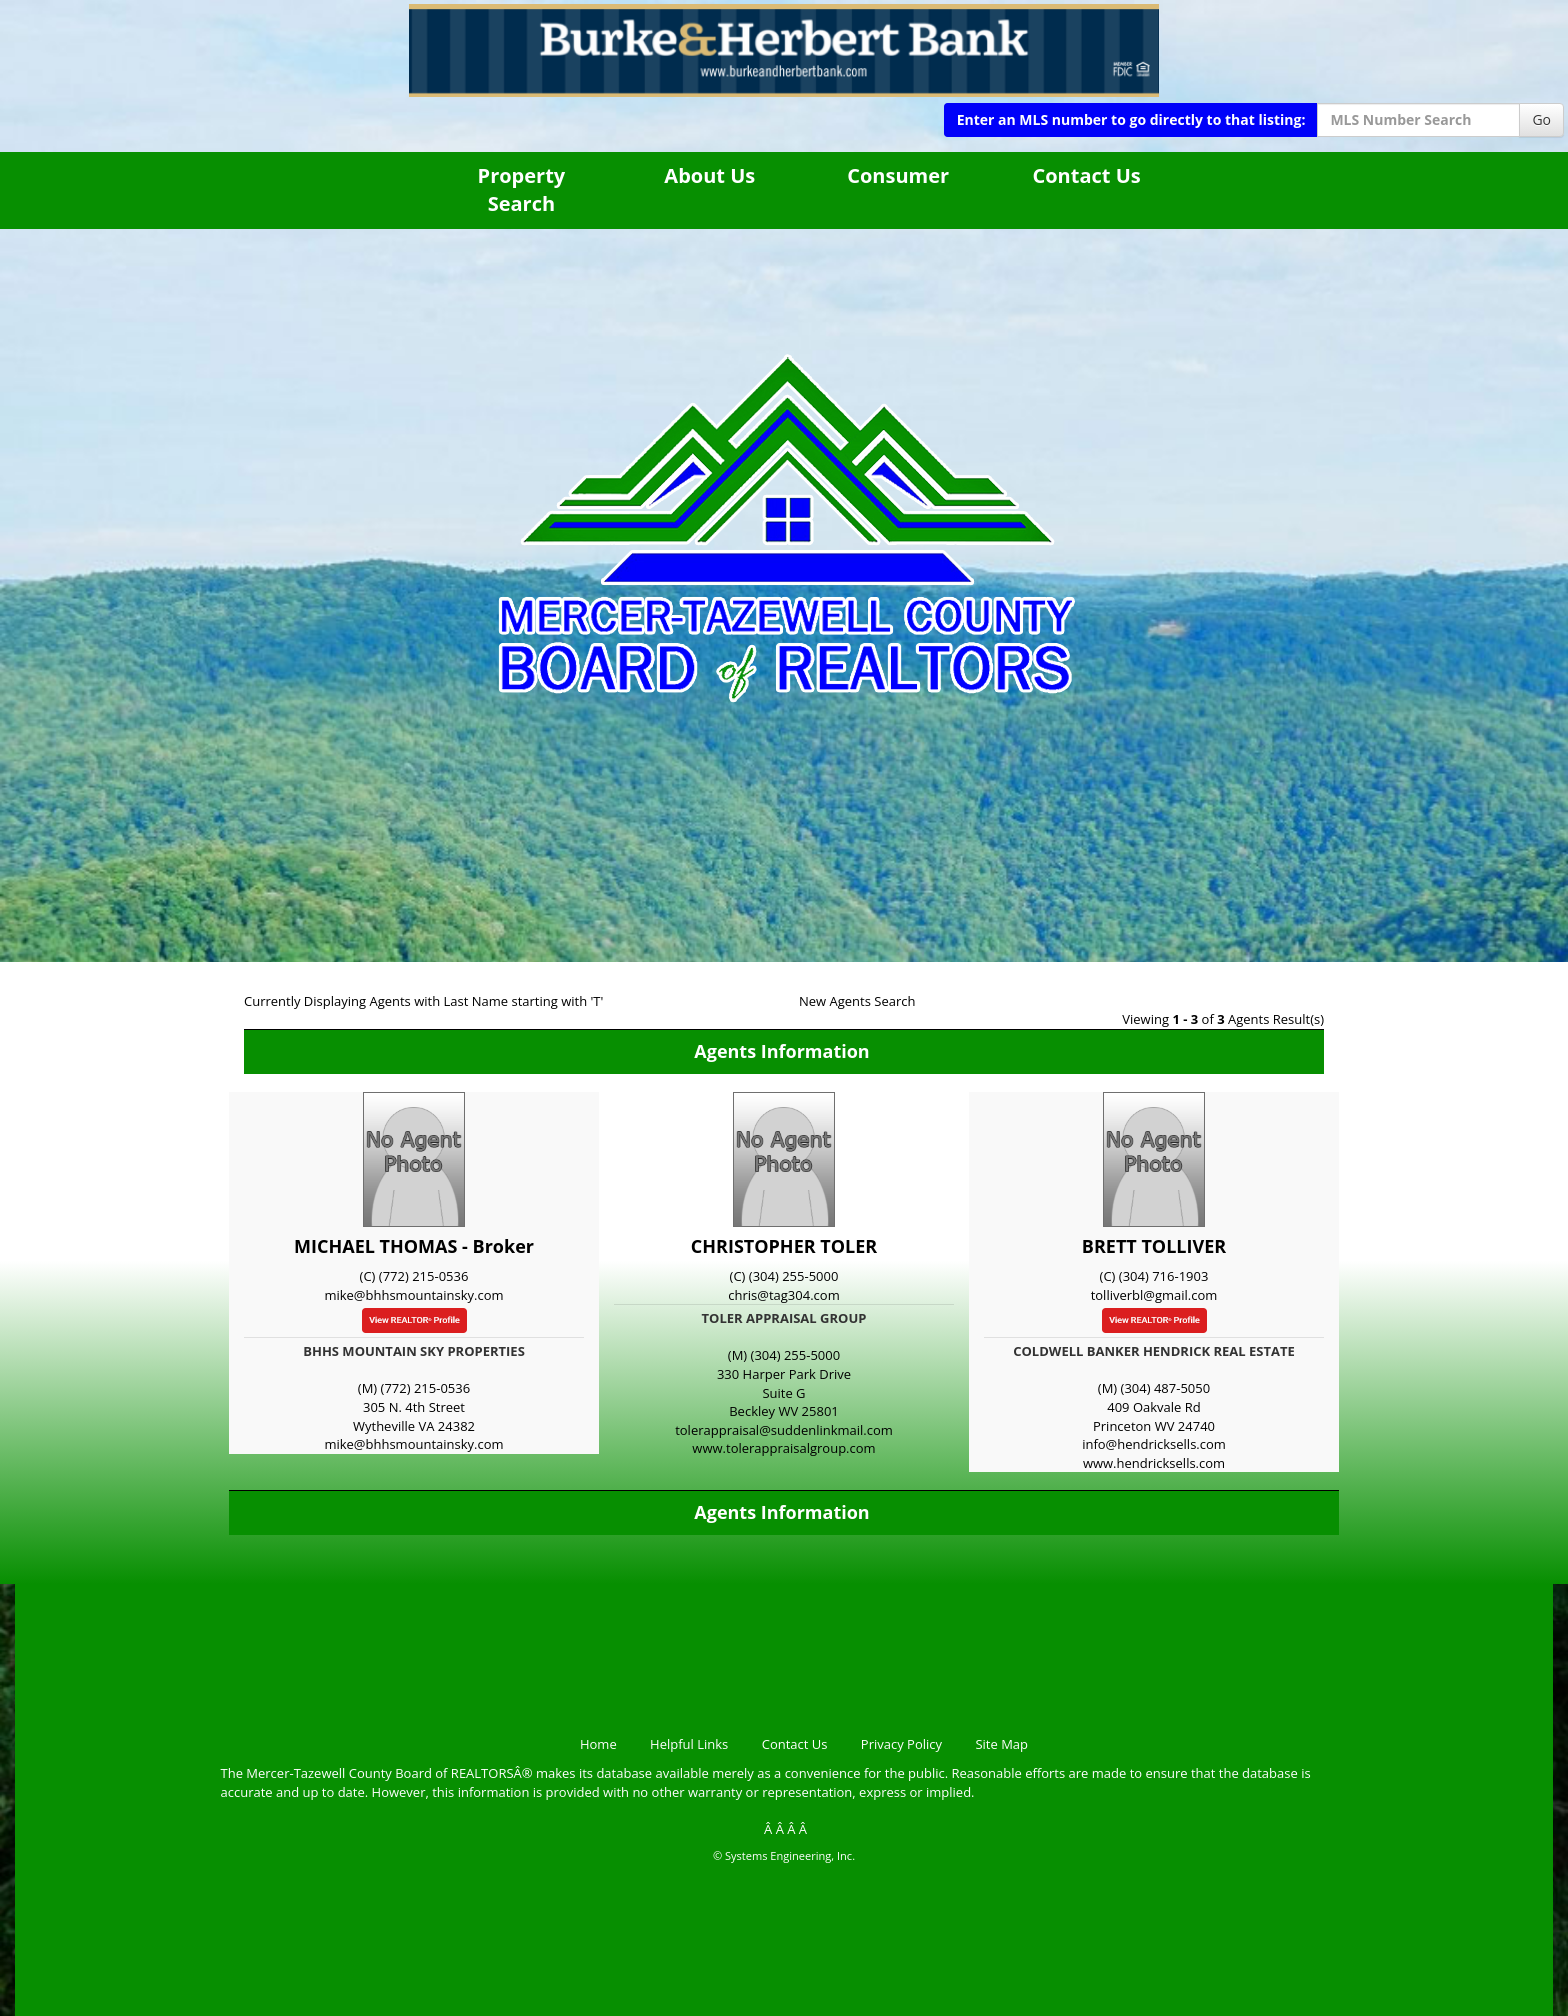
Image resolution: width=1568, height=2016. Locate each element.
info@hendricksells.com (1154, 1444)
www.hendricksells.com (1154, 1463)
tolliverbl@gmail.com (1154, 1295)
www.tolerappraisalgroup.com (783, 1448)
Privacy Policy (901, 1744)
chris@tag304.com (783, 1295)
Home (598, 1744)
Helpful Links (689, 1744)
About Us (709, 175)
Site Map (1001, 1744)
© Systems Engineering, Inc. (784, 1855)
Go (1541, 119)
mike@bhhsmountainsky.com (413, 1295)
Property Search (522, 190)
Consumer (898, 175)
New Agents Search (857, 1001)
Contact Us (1086, 175)
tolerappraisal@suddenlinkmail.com (784, 1430)
